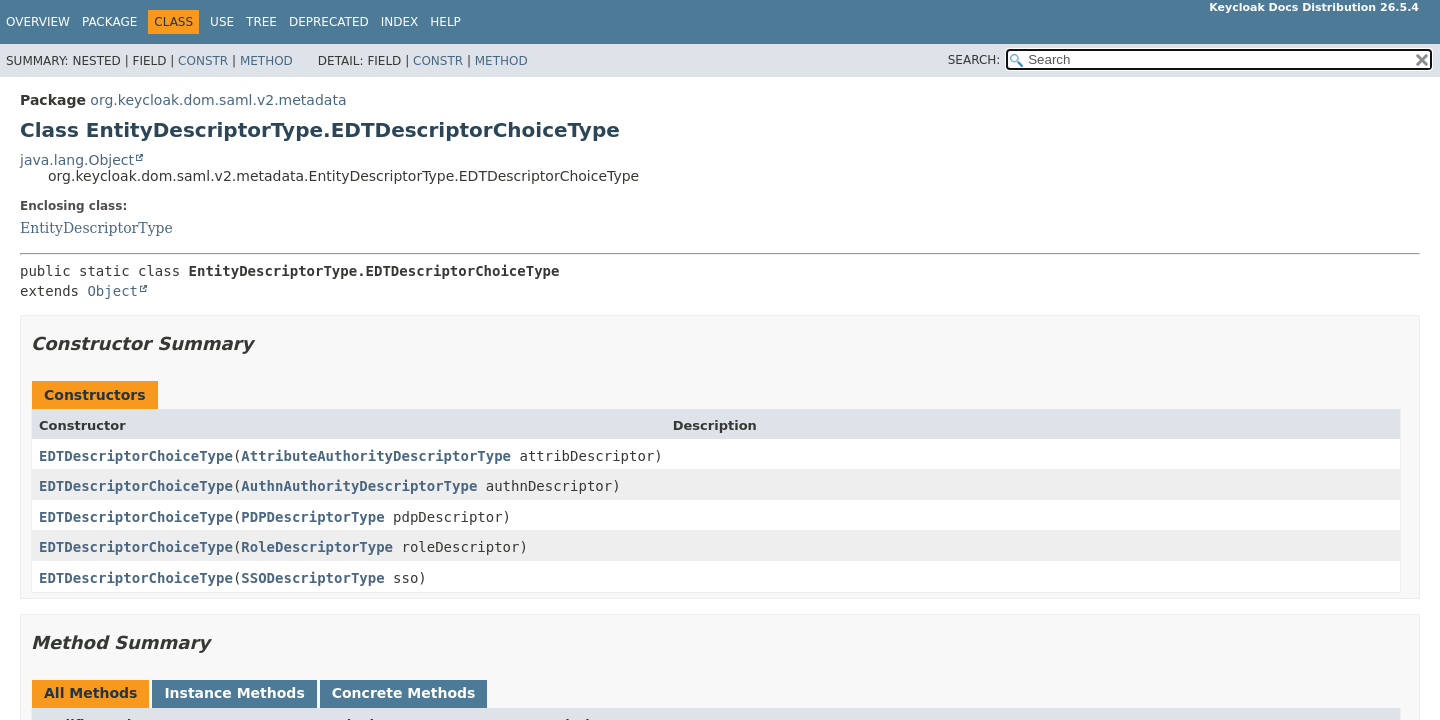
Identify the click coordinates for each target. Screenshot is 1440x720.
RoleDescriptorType (317, 547)
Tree (261, 22)
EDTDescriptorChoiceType (136, 456)
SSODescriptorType (312, 578)
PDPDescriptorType (312, 517)
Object (112, 291)
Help (445, 22)
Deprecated (329, 22)
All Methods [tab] (90, 693)
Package (109, 22)
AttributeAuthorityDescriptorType (376, 456)
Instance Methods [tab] (234, 693)
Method (266, 61)
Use (222, 22)
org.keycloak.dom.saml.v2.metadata (218, 100)
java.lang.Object (77, 160)
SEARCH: (974, 60)
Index (400, 22)
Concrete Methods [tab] (404, 693)
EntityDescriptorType (96, 228)
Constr (203, 61)
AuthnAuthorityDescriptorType (359, 486)
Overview (38, 22)
